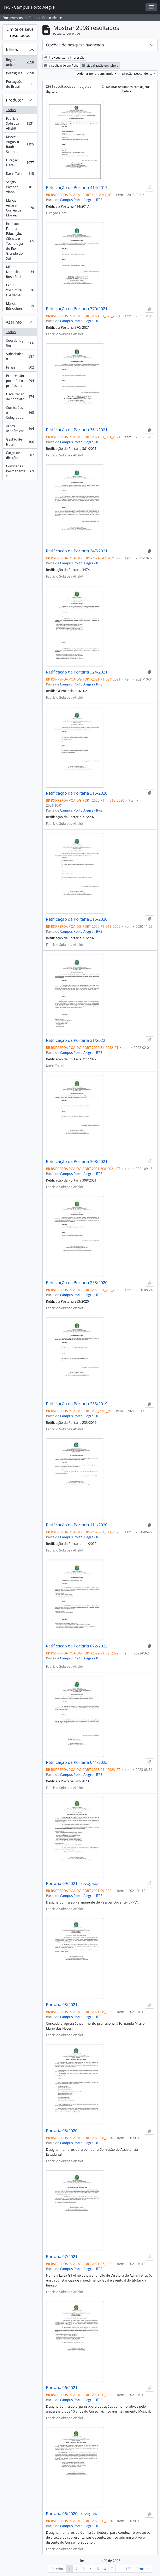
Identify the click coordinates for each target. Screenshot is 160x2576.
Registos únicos (20, 62)
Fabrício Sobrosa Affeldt (20, 123)
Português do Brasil (20, 84)
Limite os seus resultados (20, 32)
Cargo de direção (20, 455)
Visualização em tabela (100, 65)
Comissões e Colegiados (20, 412)
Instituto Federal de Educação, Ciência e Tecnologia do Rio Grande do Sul (20, 241)
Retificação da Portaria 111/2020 (76, 1524)
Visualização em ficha (61, 65)
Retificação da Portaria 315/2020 (76, 793)
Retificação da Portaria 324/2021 (76, 672)
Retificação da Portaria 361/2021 (76, 429)
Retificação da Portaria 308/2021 (76, 1161)
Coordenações (20, 343)
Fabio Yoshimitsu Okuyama (20, 290)
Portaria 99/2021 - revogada (72, 1883)
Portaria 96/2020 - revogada (72, 2513)
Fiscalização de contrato (20, 396)
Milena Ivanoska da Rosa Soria (20, 272)
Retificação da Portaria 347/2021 (76, 550)
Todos (11, 110)
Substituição (20, 356)
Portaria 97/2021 (61, 2256)
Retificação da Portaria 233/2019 (76, 1403)
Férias (20, 368)
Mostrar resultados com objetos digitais (126, 89)
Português (20, 74)
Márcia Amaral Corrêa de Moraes (20, 207)
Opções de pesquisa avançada (75, 45)
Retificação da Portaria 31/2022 (75, 1040)
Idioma (12, 49)
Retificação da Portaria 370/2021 (76, 308)
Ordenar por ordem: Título (95, 74)
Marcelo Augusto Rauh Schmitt (20, 144)
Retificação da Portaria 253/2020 (76, 1282)
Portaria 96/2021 (61, 2387)
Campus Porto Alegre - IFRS (81, 199)
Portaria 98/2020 (61, 2130)
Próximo (143, 2569)
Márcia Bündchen (20, 306)
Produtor (14, 100)
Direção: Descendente (137, 74)
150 (128, 2569)
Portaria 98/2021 (61, 2004)
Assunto (14, 322)
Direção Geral (20, 162)
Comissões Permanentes (20, 471)
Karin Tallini (20, 174)
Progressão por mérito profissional (20, 380)
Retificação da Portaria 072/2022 (76, 1646)
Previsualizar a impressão (64, 57)
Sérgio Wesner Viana (20, 187)
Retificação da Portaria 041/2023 (76, 1762)
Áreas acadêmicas (20, 428)
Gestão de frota (20, 442)
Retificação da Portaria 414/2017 (76, 187)
